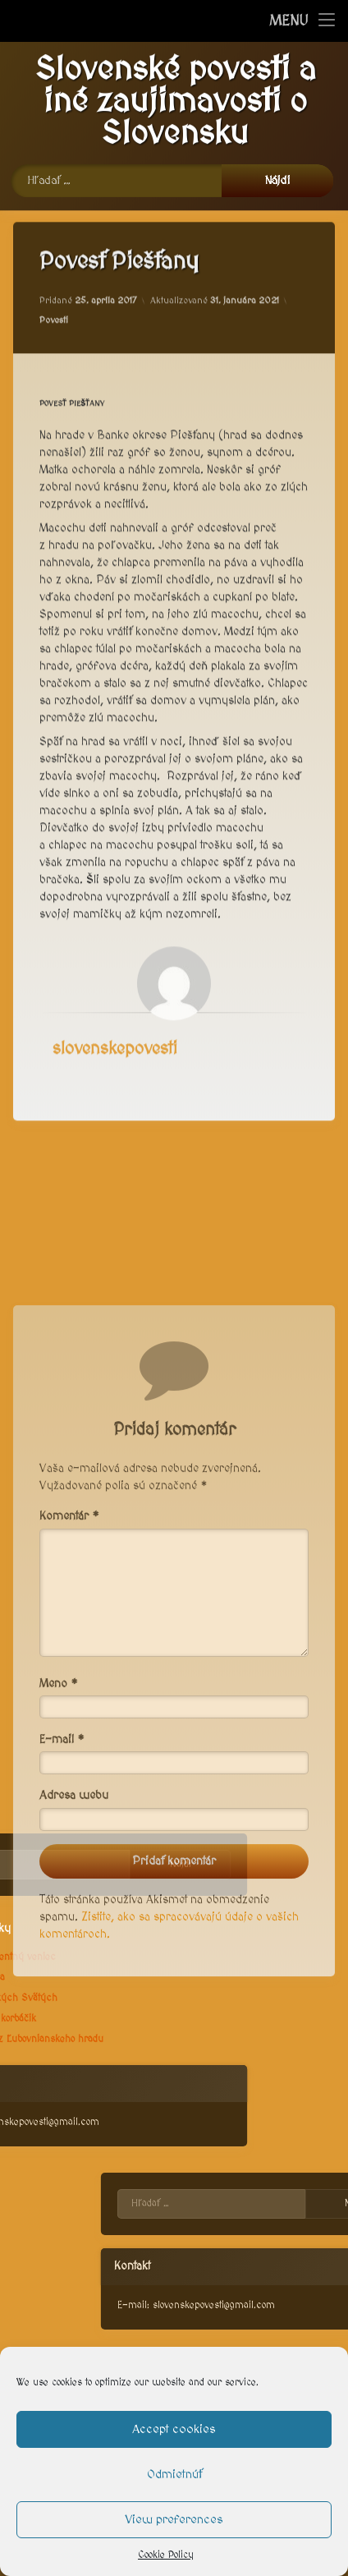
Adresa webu (73, 1975)
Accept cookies (174, 2429)
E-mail (62, 1919)
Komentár (69, 1696)
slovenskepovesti (115, 1021)
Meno (58, 1863)
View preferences (174, 2520)
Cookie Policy (166, 2555)
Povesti (53, 291)
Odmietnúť (174, 2475)
